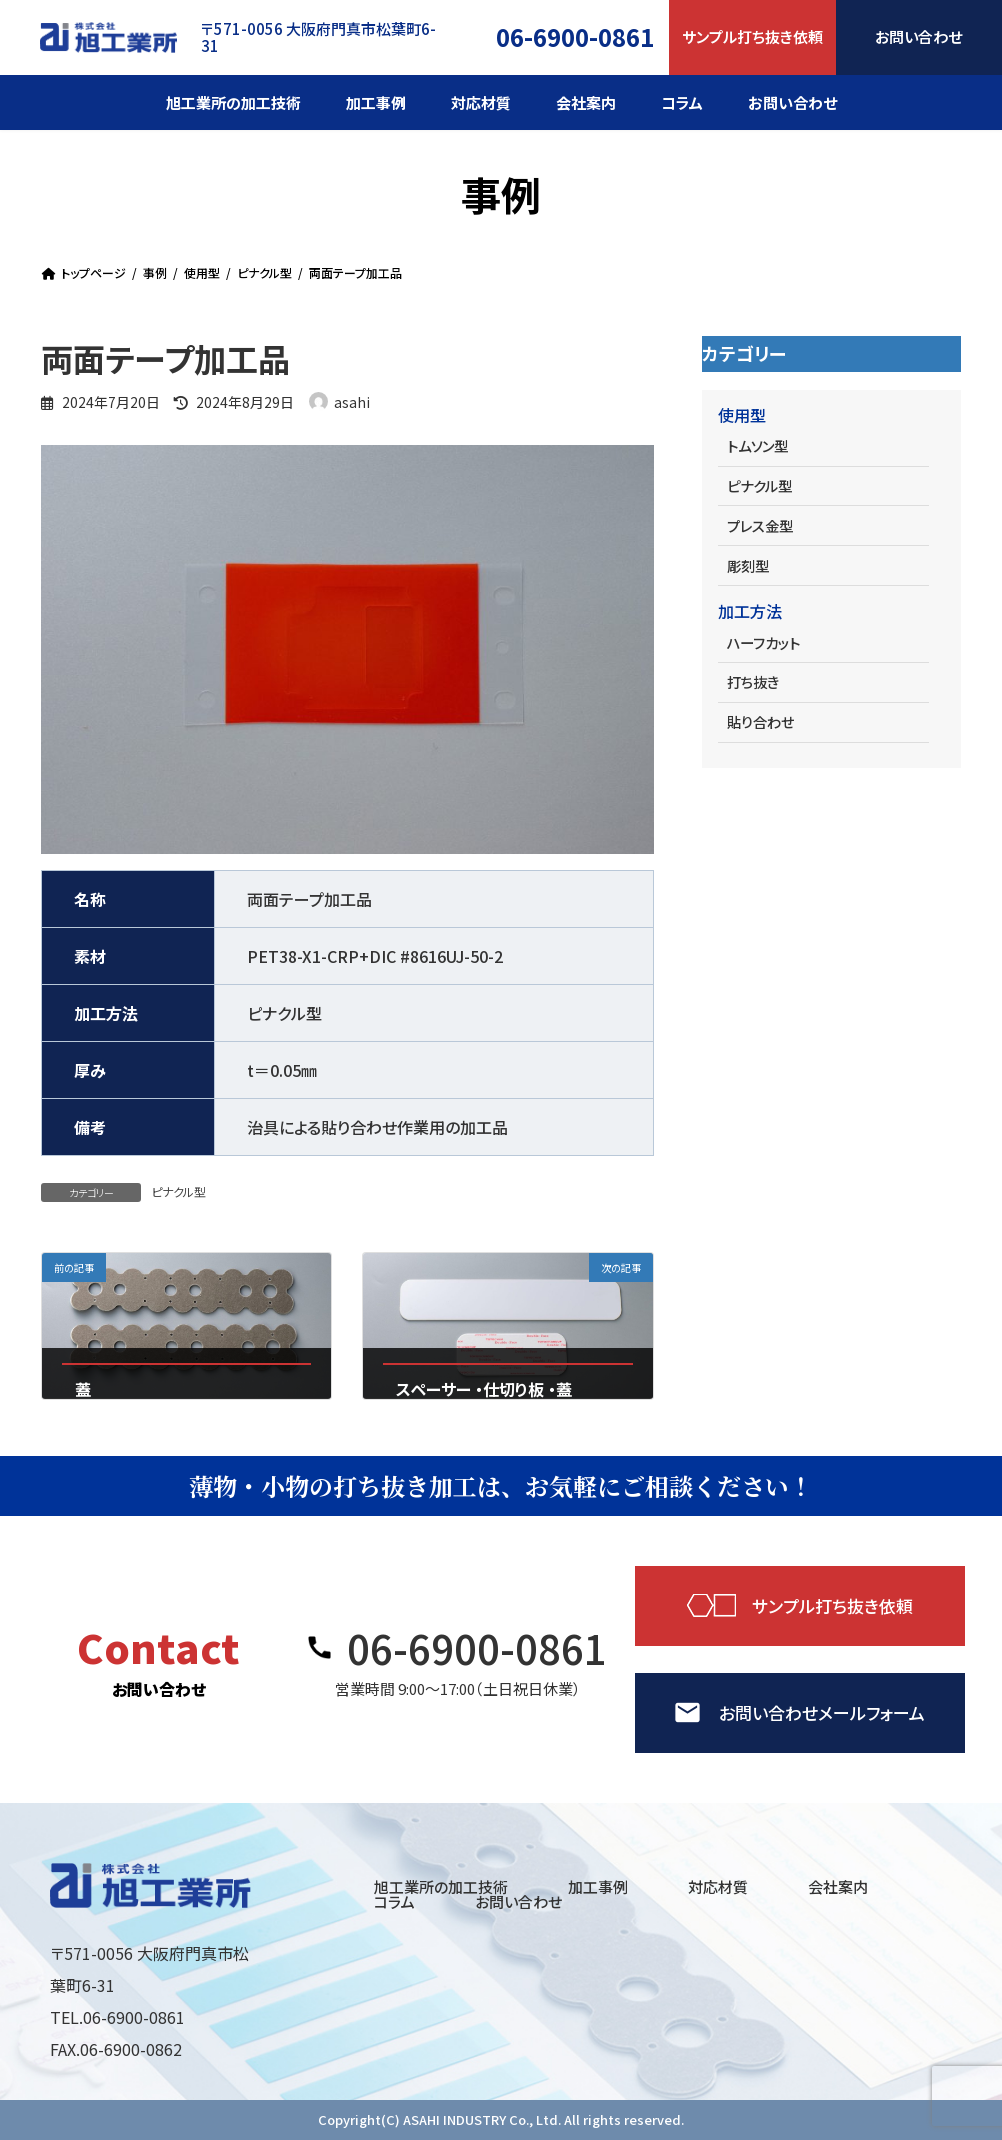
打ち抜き (752, 681)
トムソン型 (756, 445)
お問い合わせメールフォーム (822, 1712)
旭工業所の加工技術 (441, 1886)
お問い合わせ (518, 1901)
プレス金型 (759, 525)
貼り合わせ (759, 721)
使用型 (742, 415)
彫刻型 (747, 565)
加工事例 (598, 1886)
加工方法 (750, 611)
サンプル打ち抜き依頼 (752, 36)
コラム (394, 1901)
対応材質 (718, 1886)
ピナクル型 (178, 1191)
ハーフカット (762, 642)
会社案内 (838, 1886)
